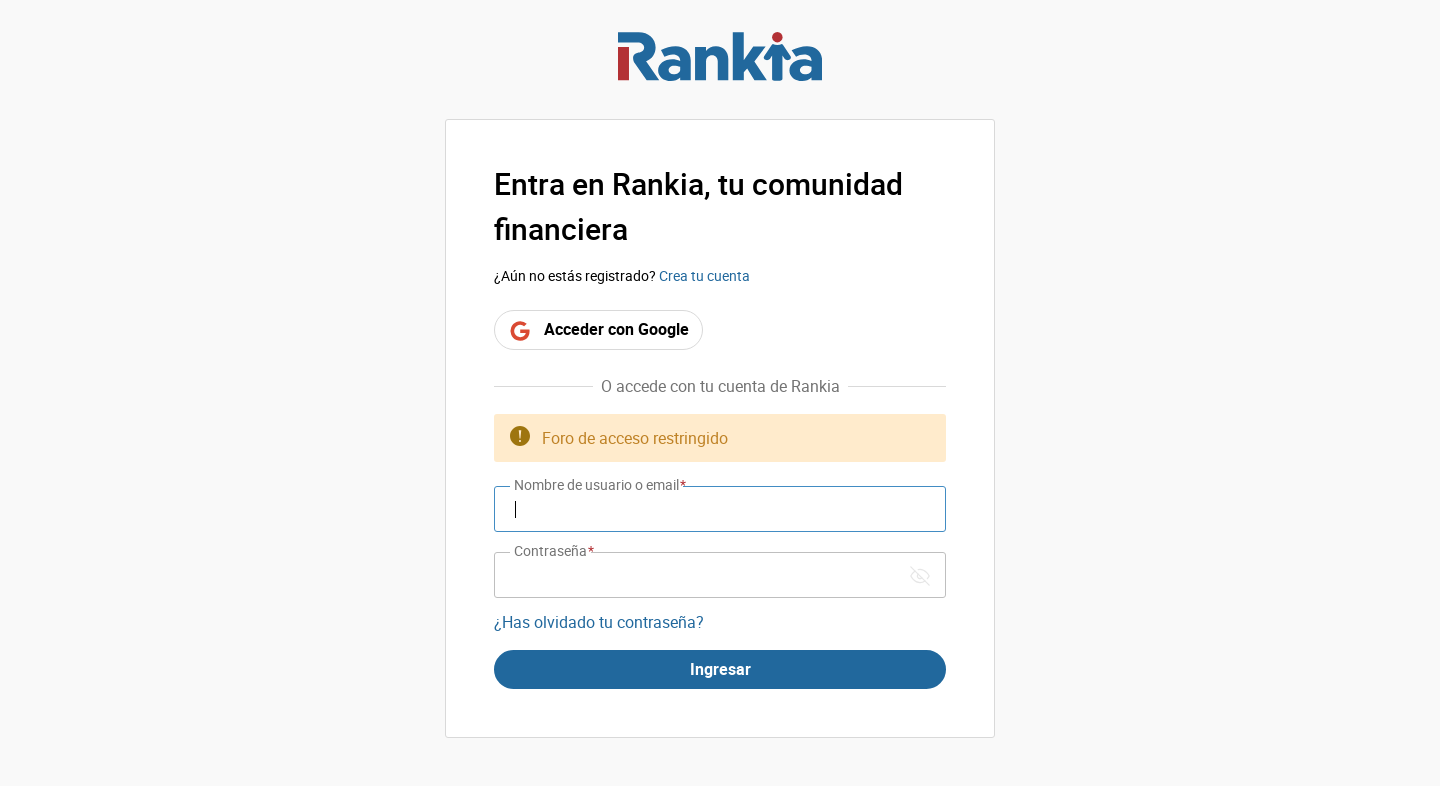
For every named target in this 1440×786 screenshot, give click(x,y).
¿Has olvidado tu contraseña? (599, 622)
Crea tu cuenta (704, 275)
